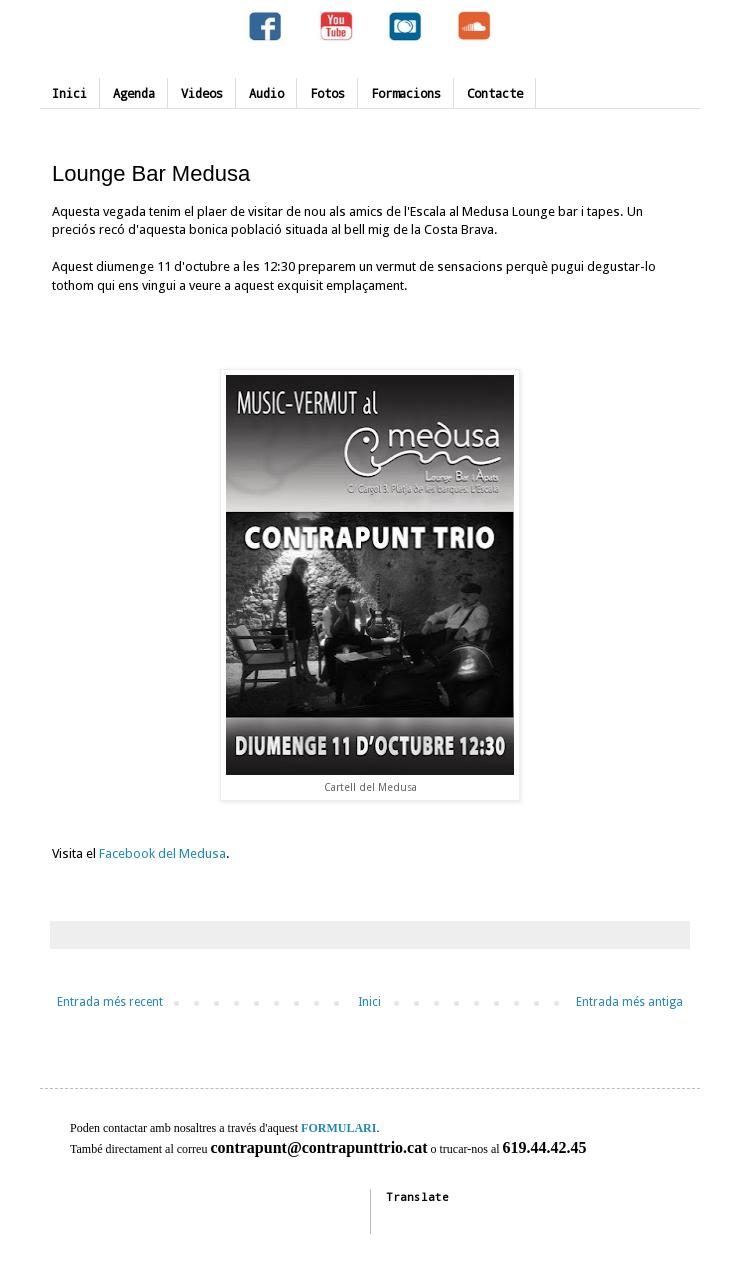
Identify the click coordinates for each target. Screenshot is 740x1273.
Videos (202, 93)
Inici (69, 93)
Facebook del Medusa (162, 853)
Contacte (495, 93)
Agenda (134, 93)
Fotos (327, 93)
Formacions (406, 93)
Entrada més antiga (629, 1002)
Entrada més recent (110, 1002)
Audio (266, 93)
